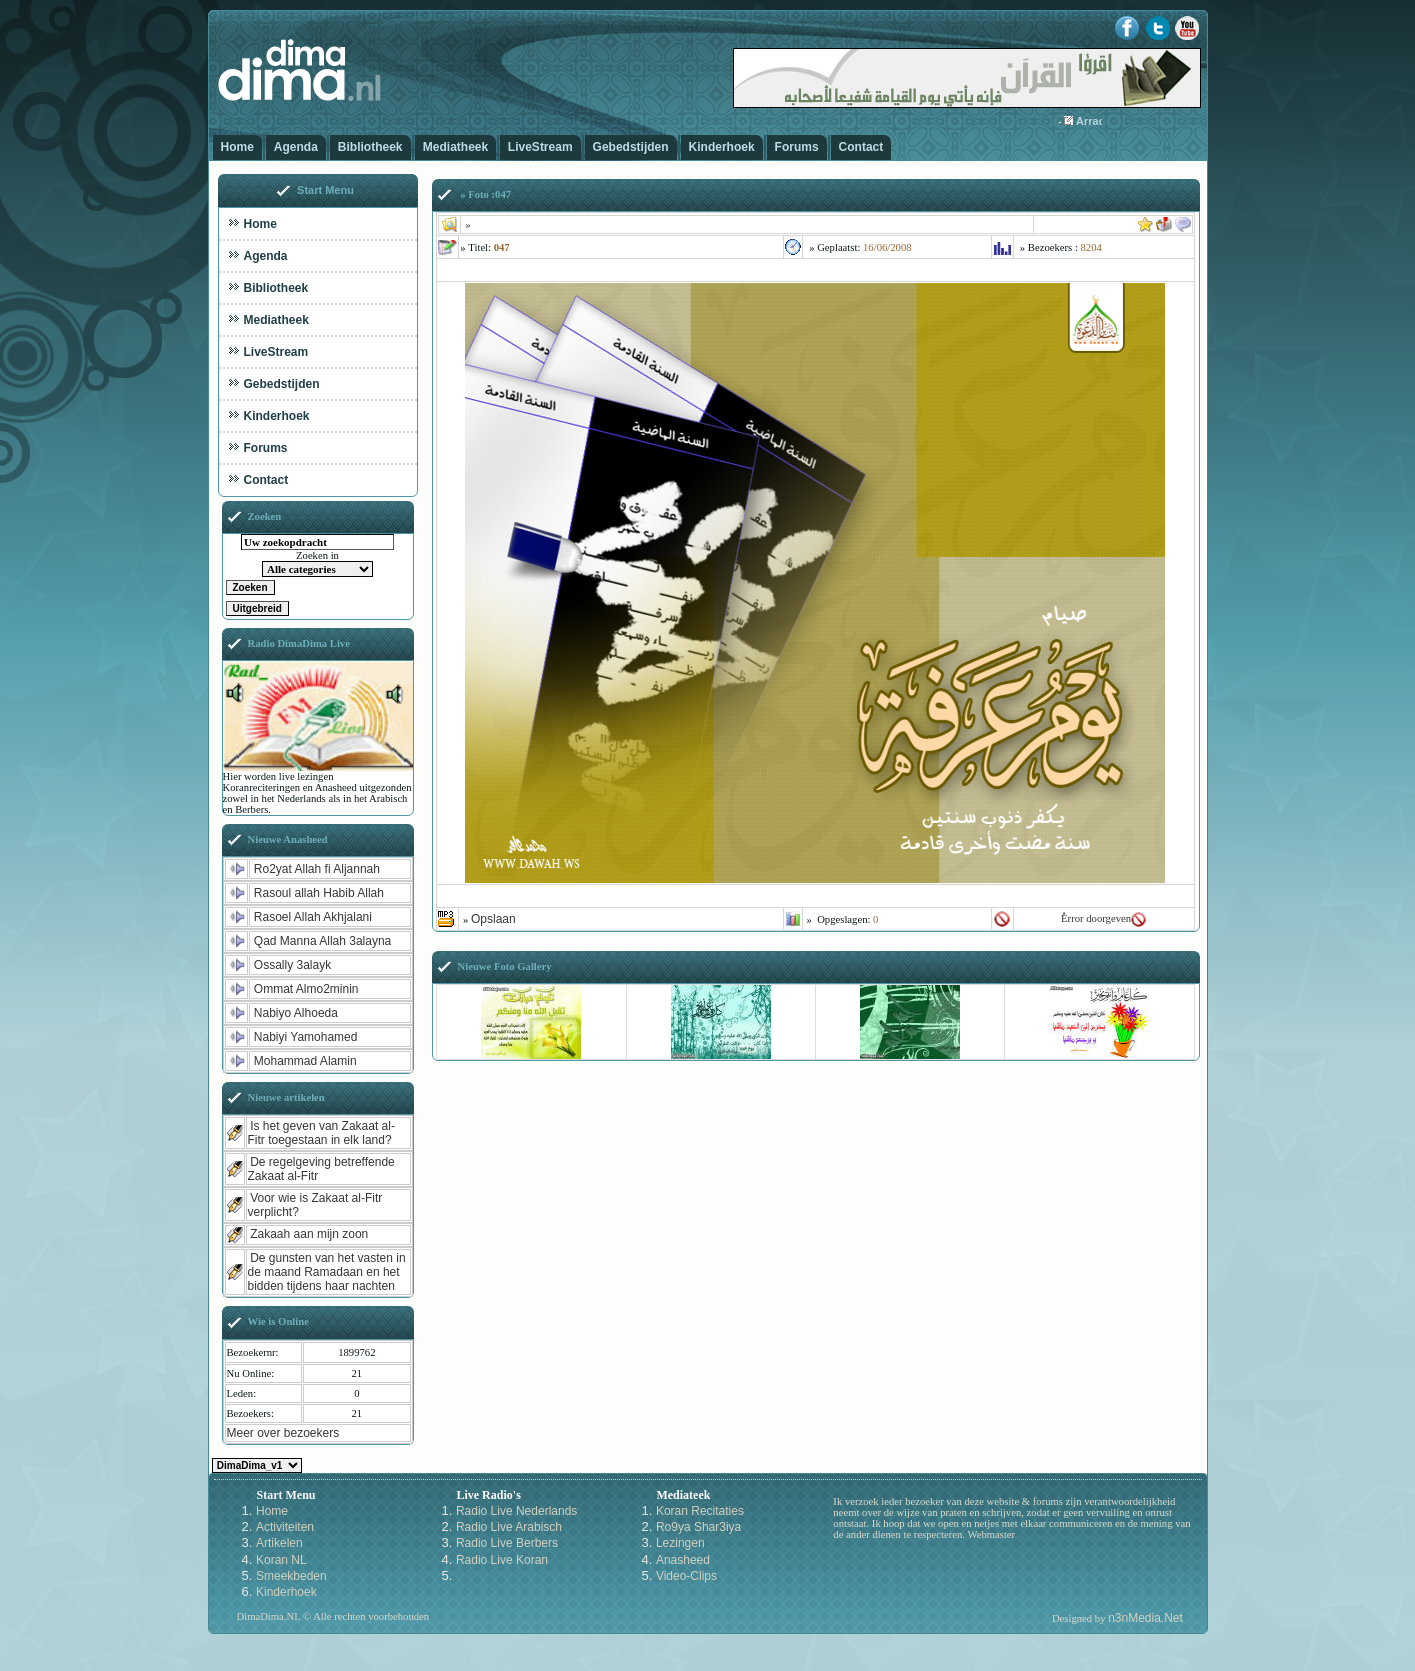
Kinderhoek (722, 147)
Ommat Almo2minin (306, 989)
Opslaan (493, 919)
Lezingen (680, 1543)
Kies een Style (257, 1465)
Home (237, 147)
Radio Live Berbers (507, 1543)
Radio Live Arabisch (509, 1527)
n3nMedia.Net (1145, 1618)
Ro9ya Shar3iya (698, 1527)
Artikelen (279, 1543)
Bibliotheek (370, 147)
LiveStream (540, 147)
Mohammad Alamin (305, 1061)
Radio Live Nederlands (516, 1511)
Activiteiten (285, 1527)
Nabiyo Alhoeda (296, 1013)
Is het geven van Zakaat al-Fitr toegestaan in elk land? (321, 1133)
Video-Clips (686, 1576)
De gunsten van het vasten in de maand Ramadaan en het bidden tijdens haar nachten (327, 1272)
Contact (861, 147)
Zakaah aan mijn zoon (309, 1234)
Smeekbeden (291, 1576)
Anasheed (683, 1560)
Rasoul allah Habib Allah (319, 893)
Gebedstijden (631, 147)
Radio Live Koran (502, 1560)
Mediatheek (455, 147)
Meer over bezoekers (283, 1433)
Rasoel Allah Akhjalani (313, 917)
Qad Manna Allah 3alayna (322, 941)
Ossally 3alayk (292, 965)
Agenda (296, 147)
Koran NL (281, 1560)
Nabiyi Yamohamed (306, 1037)
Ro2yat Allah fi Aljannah (317, 869)
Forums (797, 147)
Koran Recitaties (700, 1511)
